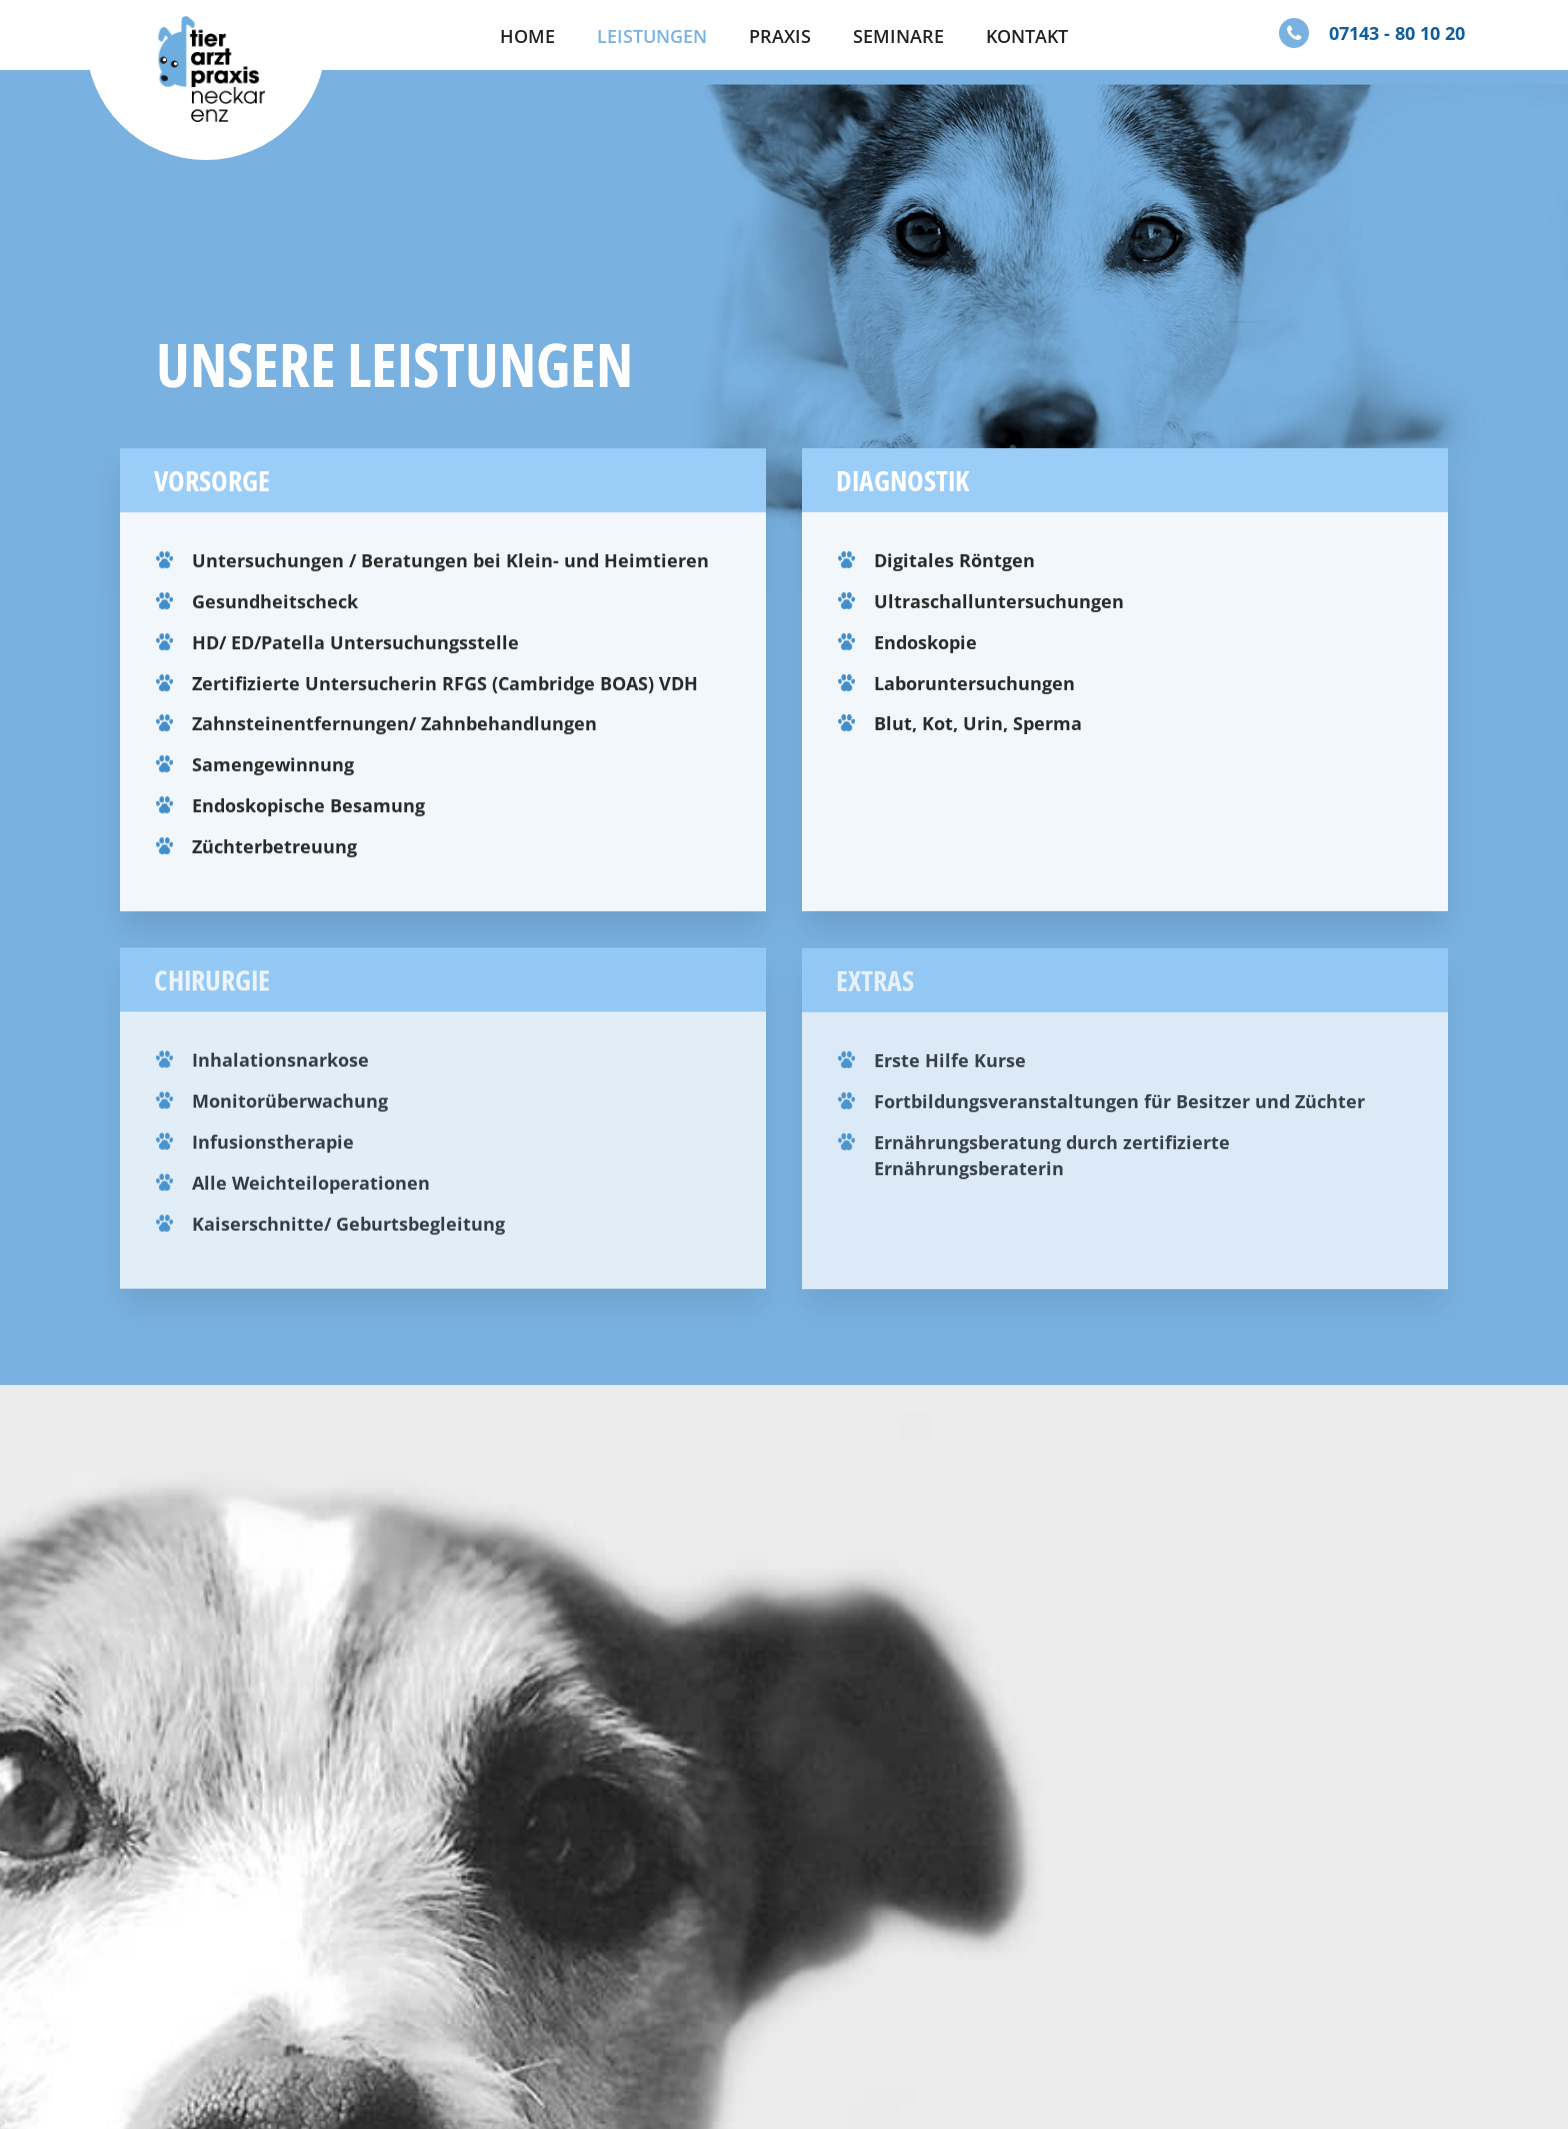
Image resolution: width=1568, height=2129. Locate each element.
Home (527, 36)
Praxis (780, 36)
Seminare (898, 36)
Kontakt (1027, 36)
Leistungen (652, 36)
